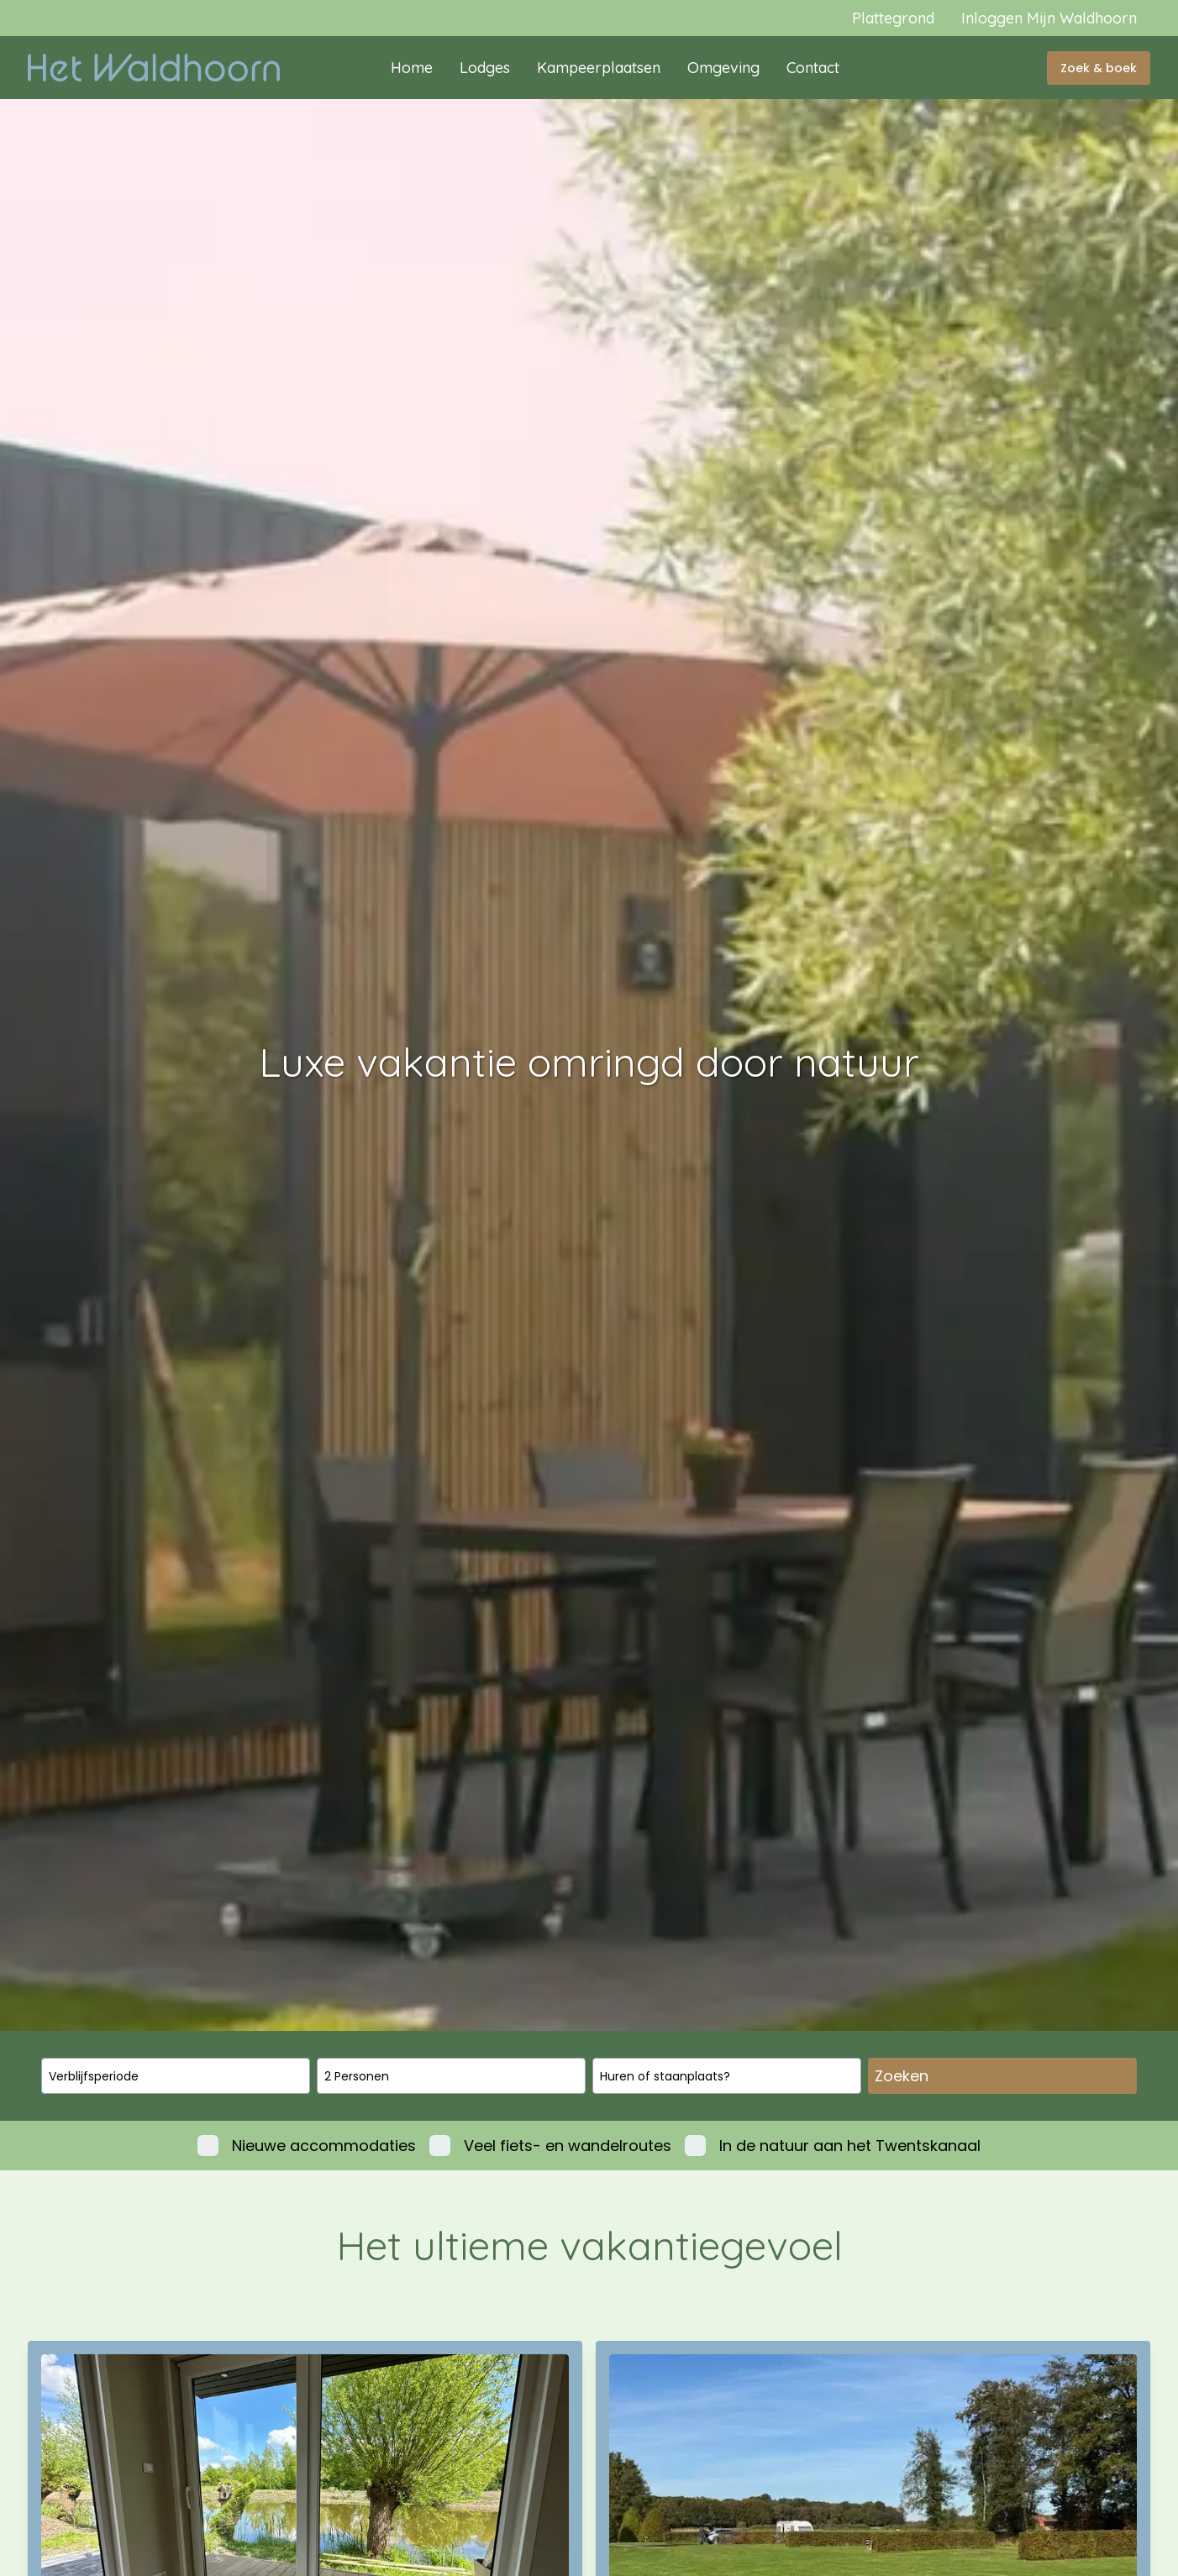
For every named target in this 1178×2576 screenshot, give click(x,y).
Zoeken (901, 2075)
